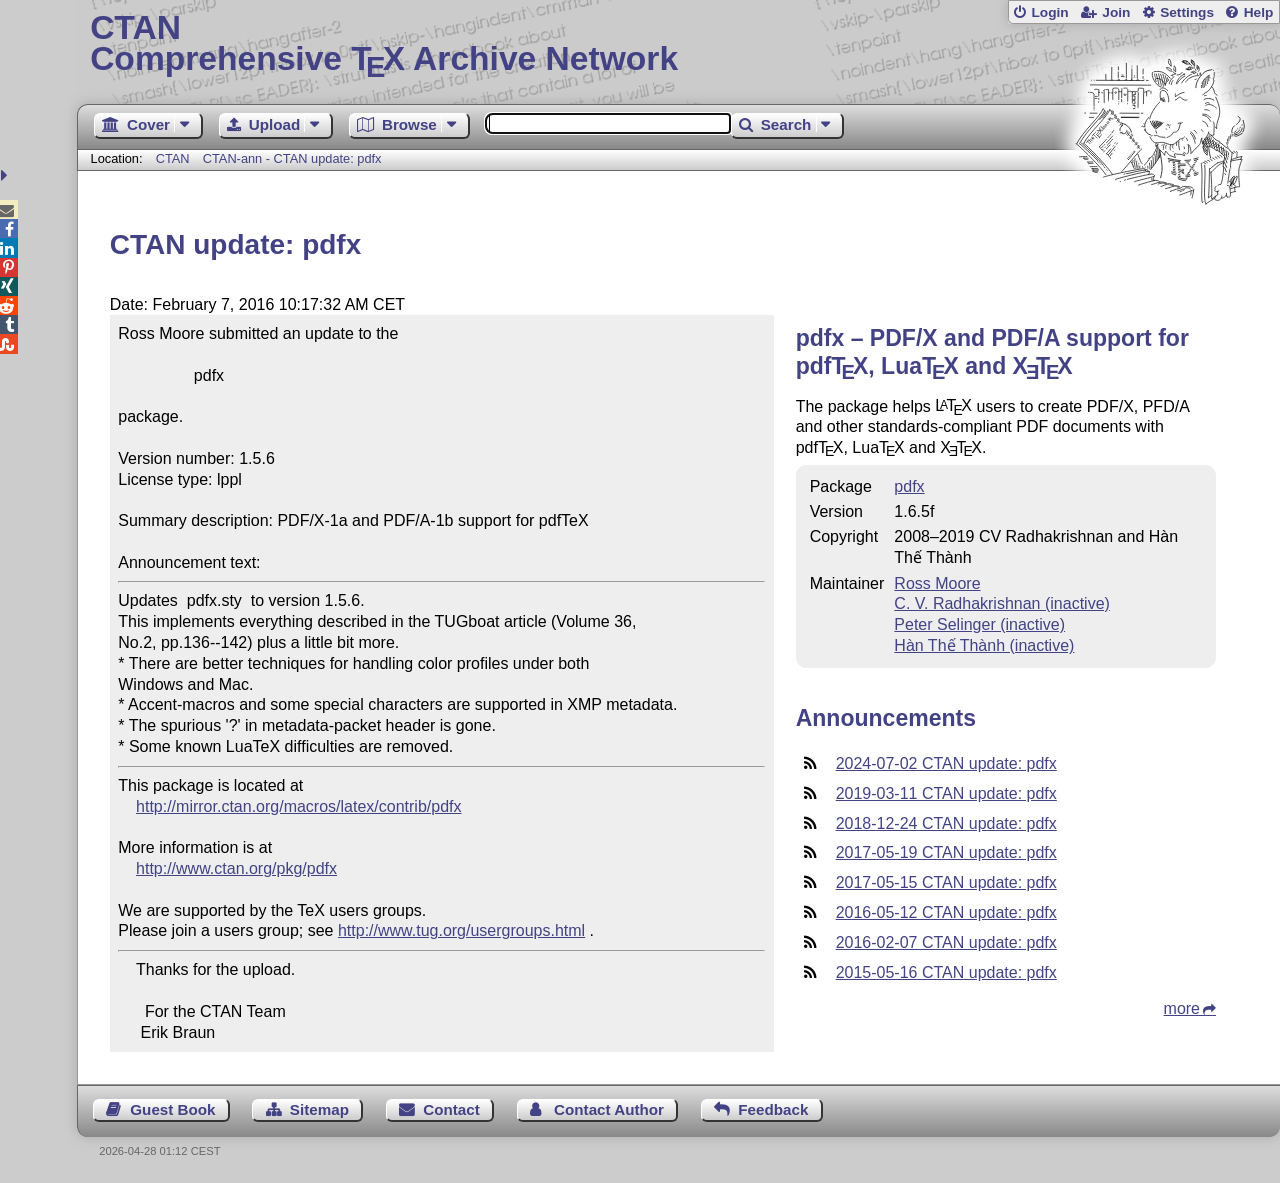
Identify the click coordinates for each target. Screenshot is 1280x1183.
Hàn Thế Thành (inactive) (984, 645)
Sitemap (319, 1109)
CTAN (173, 158)
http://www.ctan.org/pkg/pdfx (236, 868)
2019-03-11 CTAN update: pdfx (946, 793)
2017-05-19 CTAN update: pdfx (946, 852)
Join (1116, 12)
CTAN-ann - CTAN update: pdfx (292, 158)
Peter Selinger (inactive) (979, 624)
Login (1049, 12)
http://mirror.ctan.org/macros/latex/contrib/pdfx (298, 806)
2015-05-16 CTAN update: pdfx (946, 972)
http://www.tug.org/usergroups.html (461, 930)
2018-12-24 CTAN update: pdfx (946, 823)
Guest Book (172, 1109)
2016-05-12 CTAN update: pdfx (946, 912)
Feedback (773, 1109)
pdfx (909, 486)
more (1182, 1008)
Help (1259, 12)
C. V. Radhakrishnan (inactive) (1002, 603)
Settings (1187, 12)
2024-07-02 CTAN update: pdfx (946, 763)
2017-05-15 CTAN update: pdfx (946, 882)
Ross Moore (937, 583)
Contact (451, 1109)
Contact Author (609, 1109)
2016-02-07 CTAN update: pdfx (946, 942)
